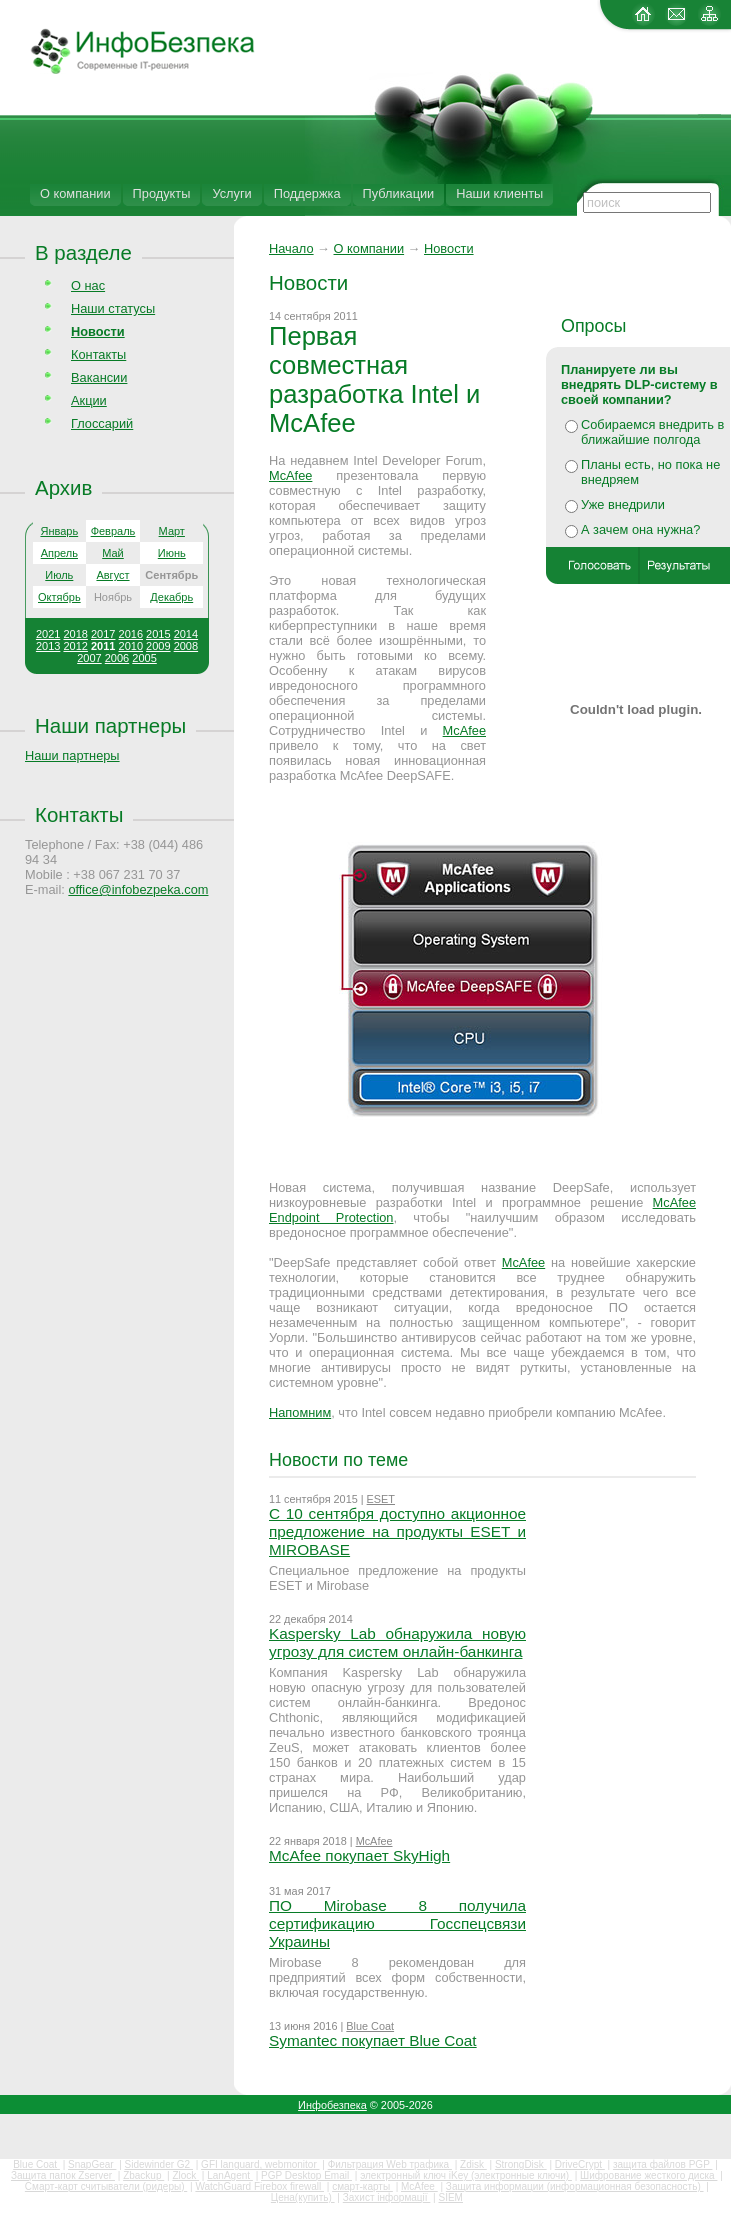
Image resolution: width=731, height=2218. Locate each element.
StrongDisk (521, 2164)
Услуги (231, 193)
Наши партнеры (110, 725)
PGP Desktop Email (306, 2175)
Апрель (59, 553)
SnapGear (92, 2164)
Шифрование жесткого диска (648, 2175)
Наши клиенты (499, 193)
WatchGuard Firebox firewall (259, 2186)
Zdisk (473, 2164)
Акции (89, 400)
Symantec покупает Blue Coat (373, 2040)
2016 (131, 634)
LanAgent (230, 2175)
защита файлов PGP (662, 2164)
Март (172, 531)
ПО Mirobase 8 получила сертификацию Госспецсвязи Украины (397, 1923)
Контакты (98, 354)
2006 (117, 658)
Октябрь (59, 597)
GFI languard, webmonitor (260, 2164)
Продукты (162, 193)
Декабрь (171, 597)
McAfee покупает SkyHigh (359, 1855)
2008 (186, 646)
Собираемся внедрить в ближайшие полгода (652, 432)
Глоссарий (102, 423)
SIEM (451, 2197)
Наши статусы (113, 308)
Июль (59, 575)
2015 (158, 634)
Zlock (185, 2175)
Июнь (172, 553)
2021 (48, 634)
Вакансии (99, 377)
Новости (449, 248)
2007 (89, 658)
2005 (144, 658)
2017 (103, 634)
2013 (48, 646)
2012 (75, 646)
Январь (59, 531)
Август (112, 575)
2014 (186, 634)
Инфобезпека (332, 2105)
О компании (75, 193)
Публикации (399, 193)
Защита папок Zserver (63, 2175)
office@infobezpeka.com (138, 889)
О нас (88, 285)
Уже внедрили (623, 504)
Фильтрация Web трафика (390, 2164)
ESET (381, 1499)
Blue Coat (370, 2026)
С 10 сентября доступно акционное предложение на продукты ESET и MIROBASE (397, 1531)
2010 (131, 646)
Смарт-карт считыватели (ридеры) (106, 2186)
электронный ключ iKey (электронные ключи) (466, 2175)
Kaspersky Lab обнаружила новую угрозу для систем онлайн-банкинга (397, 1642)
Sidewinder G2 (159, 2164)
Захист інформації (387, 2197)
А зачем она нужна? (640, 529)
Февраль (113, 531)
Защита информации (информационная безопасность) (575, 2186)
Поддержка (307, 193)
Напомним (300, 1412)
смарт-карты (362, 2186)
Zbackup (143, 2175)
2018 (75, 634)
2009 (158, 646)
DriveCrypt (580, 2164)
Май (113, 553)
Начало (291, 248)
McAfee (290, 475)
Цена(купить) (303, 2197)
